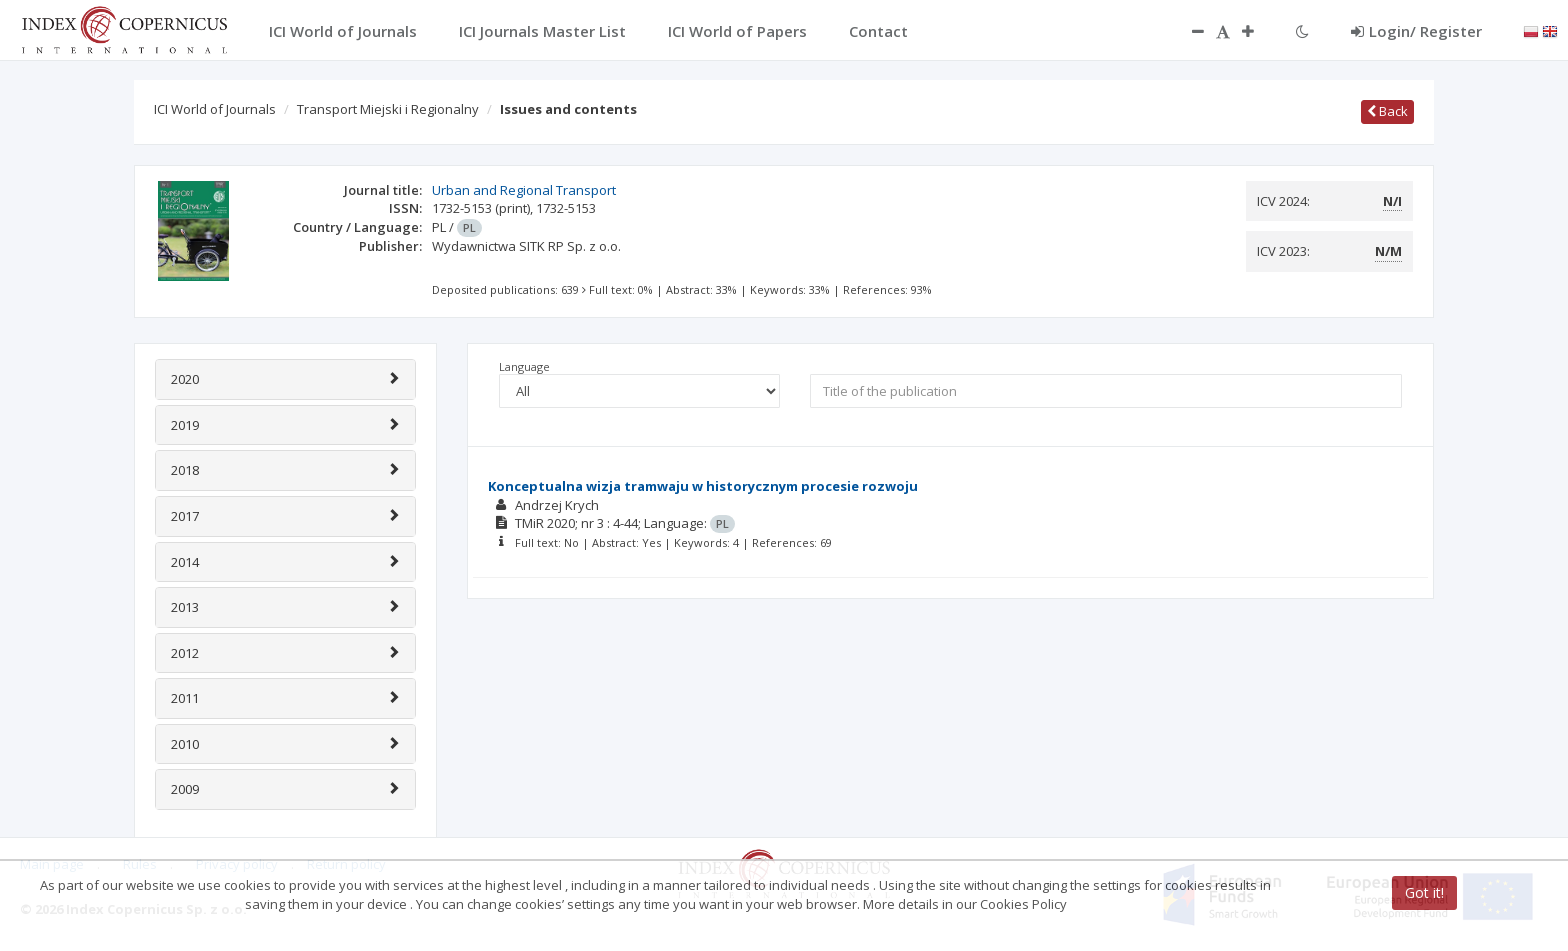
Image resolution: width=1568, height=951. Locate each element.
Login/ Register (1416, 31)
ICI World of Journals (215, 109)
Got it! (1424, 892)
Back (1387, 111)
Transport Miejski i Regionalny (388, 109)
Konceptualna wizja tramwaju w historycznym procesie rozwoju (703, 486)
